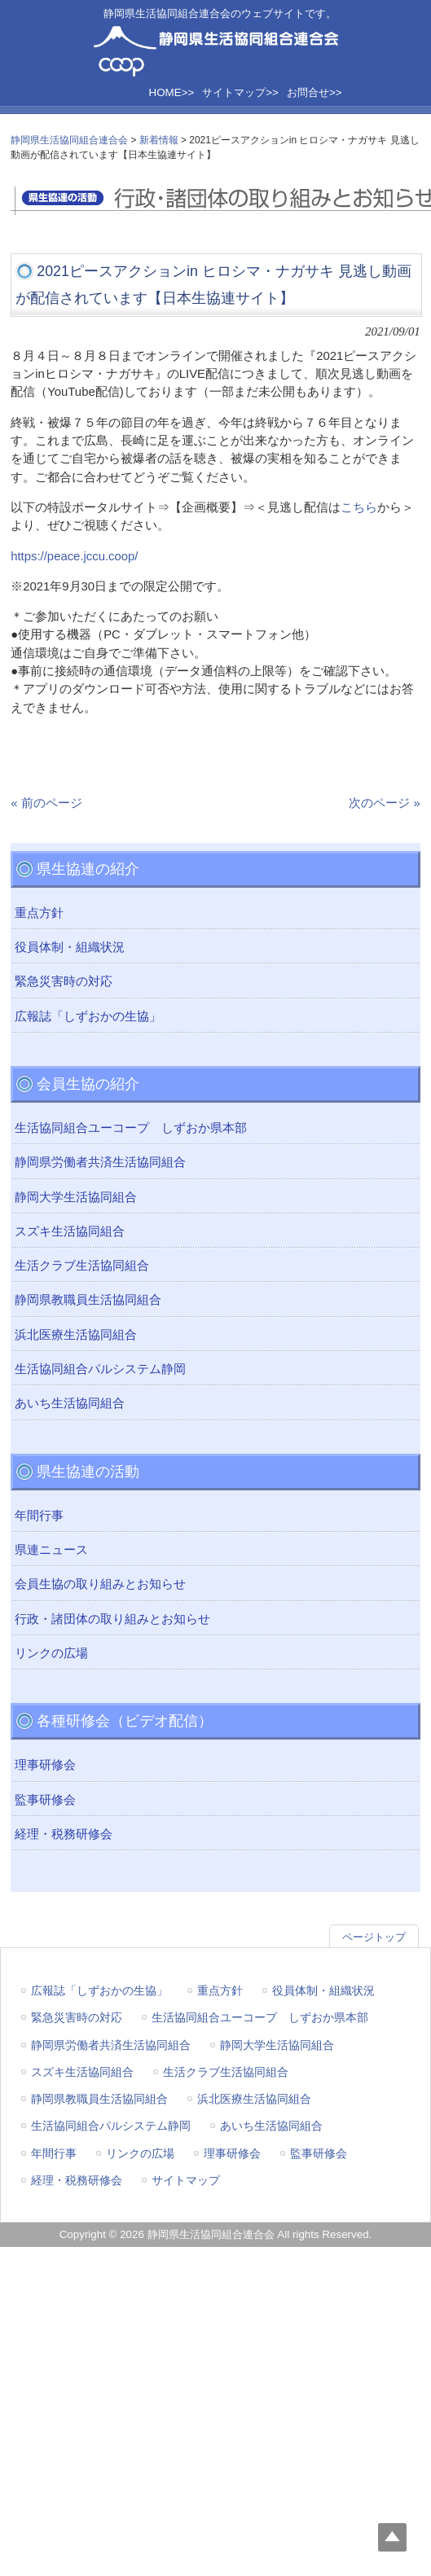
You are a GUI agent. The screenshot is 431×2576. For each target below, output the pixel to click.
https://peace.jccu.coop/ (74, 556)
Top (392, 2537)
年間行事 (39, 1515)
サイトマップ (186, 2180)
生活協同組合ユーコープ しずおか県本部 (131, 1127)
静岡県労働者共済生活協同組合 (100, 1162)
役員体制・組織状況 (70, 947)
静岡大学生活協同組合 (76, 1197)
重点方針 (39, 912)
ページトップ (374, 1937)
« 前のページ (46, 803)
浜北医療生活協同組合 (76, 1334)
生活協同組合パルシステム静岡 (100, 1369)
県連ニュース (51, 1549)
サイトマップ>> (240, 92)
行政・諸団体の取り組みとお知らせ (112, 1619)
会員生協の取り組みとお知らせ (100, 1584)
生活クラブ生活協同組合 (82, 1265)
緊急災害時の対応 (63, 981)
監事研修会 (45, 1799)
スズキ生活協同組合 (70, 1231)
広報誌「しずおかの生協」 (88, 1016)
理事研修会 (45, 1764)
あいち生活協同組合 (70, 1403)
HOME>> (172, 92)
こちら (359, 507)
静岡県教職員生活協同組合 (88, 1299)
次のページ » (384, 803)
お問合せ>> (314, 92)
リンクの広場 (51, 1653)
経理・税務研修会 (63, 1834)
